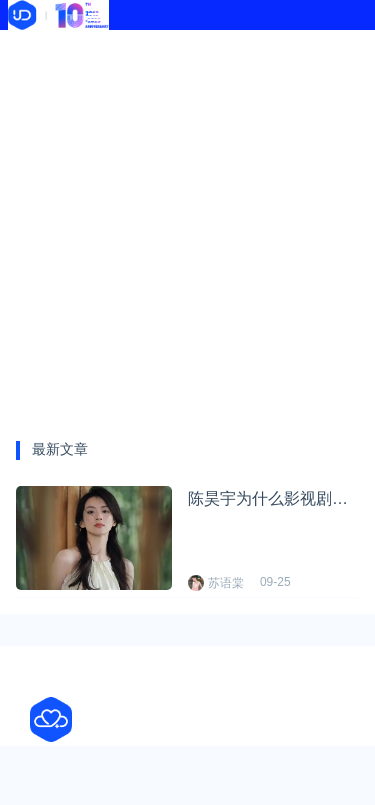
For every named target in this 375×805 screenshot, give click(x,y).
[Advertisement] (187, 227)
